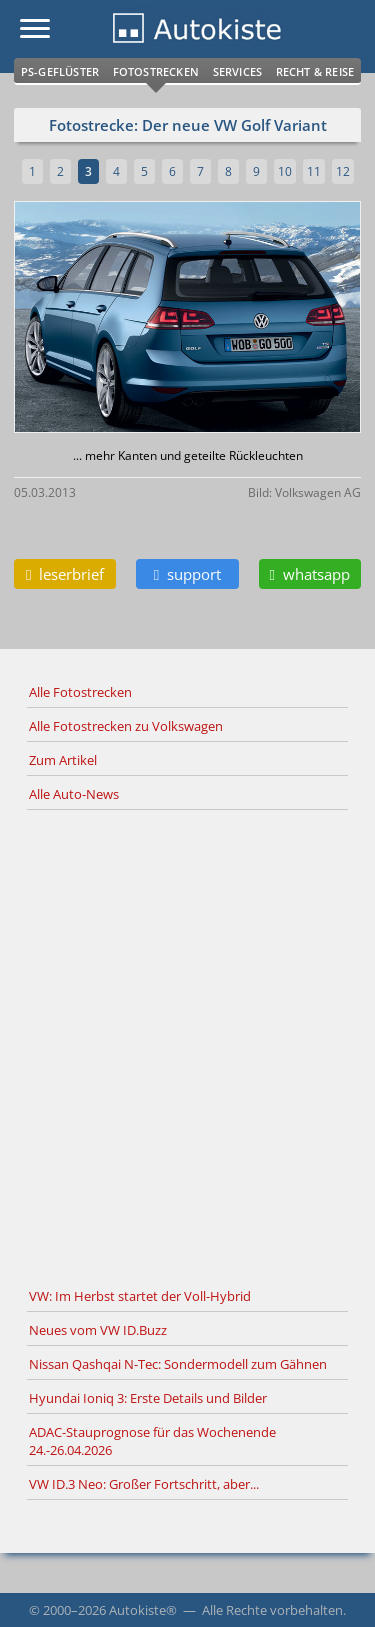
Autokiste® (143, 1610)
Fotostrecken (156, 71)
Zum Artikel (63, 760)
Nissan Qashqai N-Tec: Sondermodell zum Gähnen (178, 1364)
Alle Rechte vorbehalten (272, 1610)
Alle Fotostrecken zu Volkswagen (126, 726)
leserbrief (65, 574)
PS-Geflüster (60, 71)
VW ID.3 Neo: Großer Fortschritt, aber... (144, 1484)
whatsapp (310, 574)
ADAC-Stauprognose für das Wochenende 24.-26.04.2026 (152, 1441)
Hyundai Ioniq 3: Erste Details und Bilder (148, 1398)
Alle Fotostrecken (80, 692)
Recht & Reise (315, 71)
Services (238, 71)
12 (343, 171)
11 (314, 171)
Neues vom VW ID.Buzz (98, 1330)
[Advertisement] (187, 1045)
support (187, 574)
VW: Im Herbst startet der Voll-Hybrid (140, 1296)
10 (285, 171)
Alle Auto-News (74, 794)
